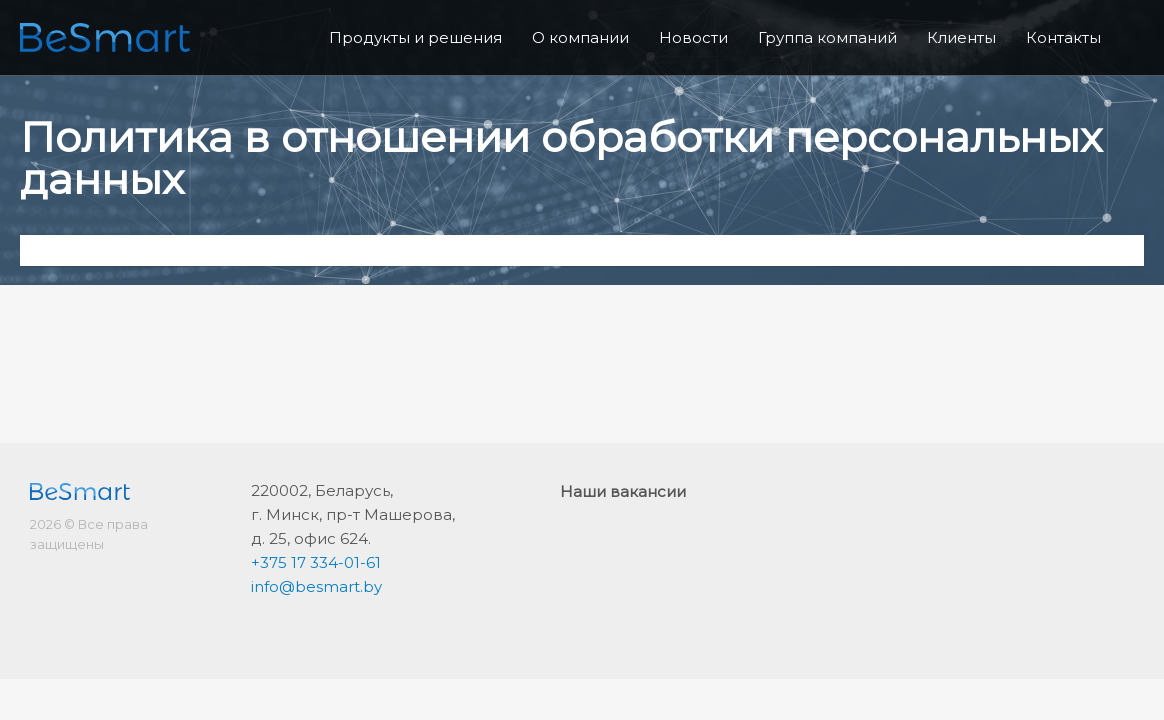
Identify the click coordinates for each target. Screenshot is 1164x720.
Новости (693, 37)
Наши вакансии (623, 491)
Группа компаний (827, 37)
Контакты (1063, 37)
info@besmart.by (316, 586)
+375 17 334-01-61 (316, 562)
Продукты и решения (415, 37)
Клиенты (961, 37)
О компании (580, 37)
